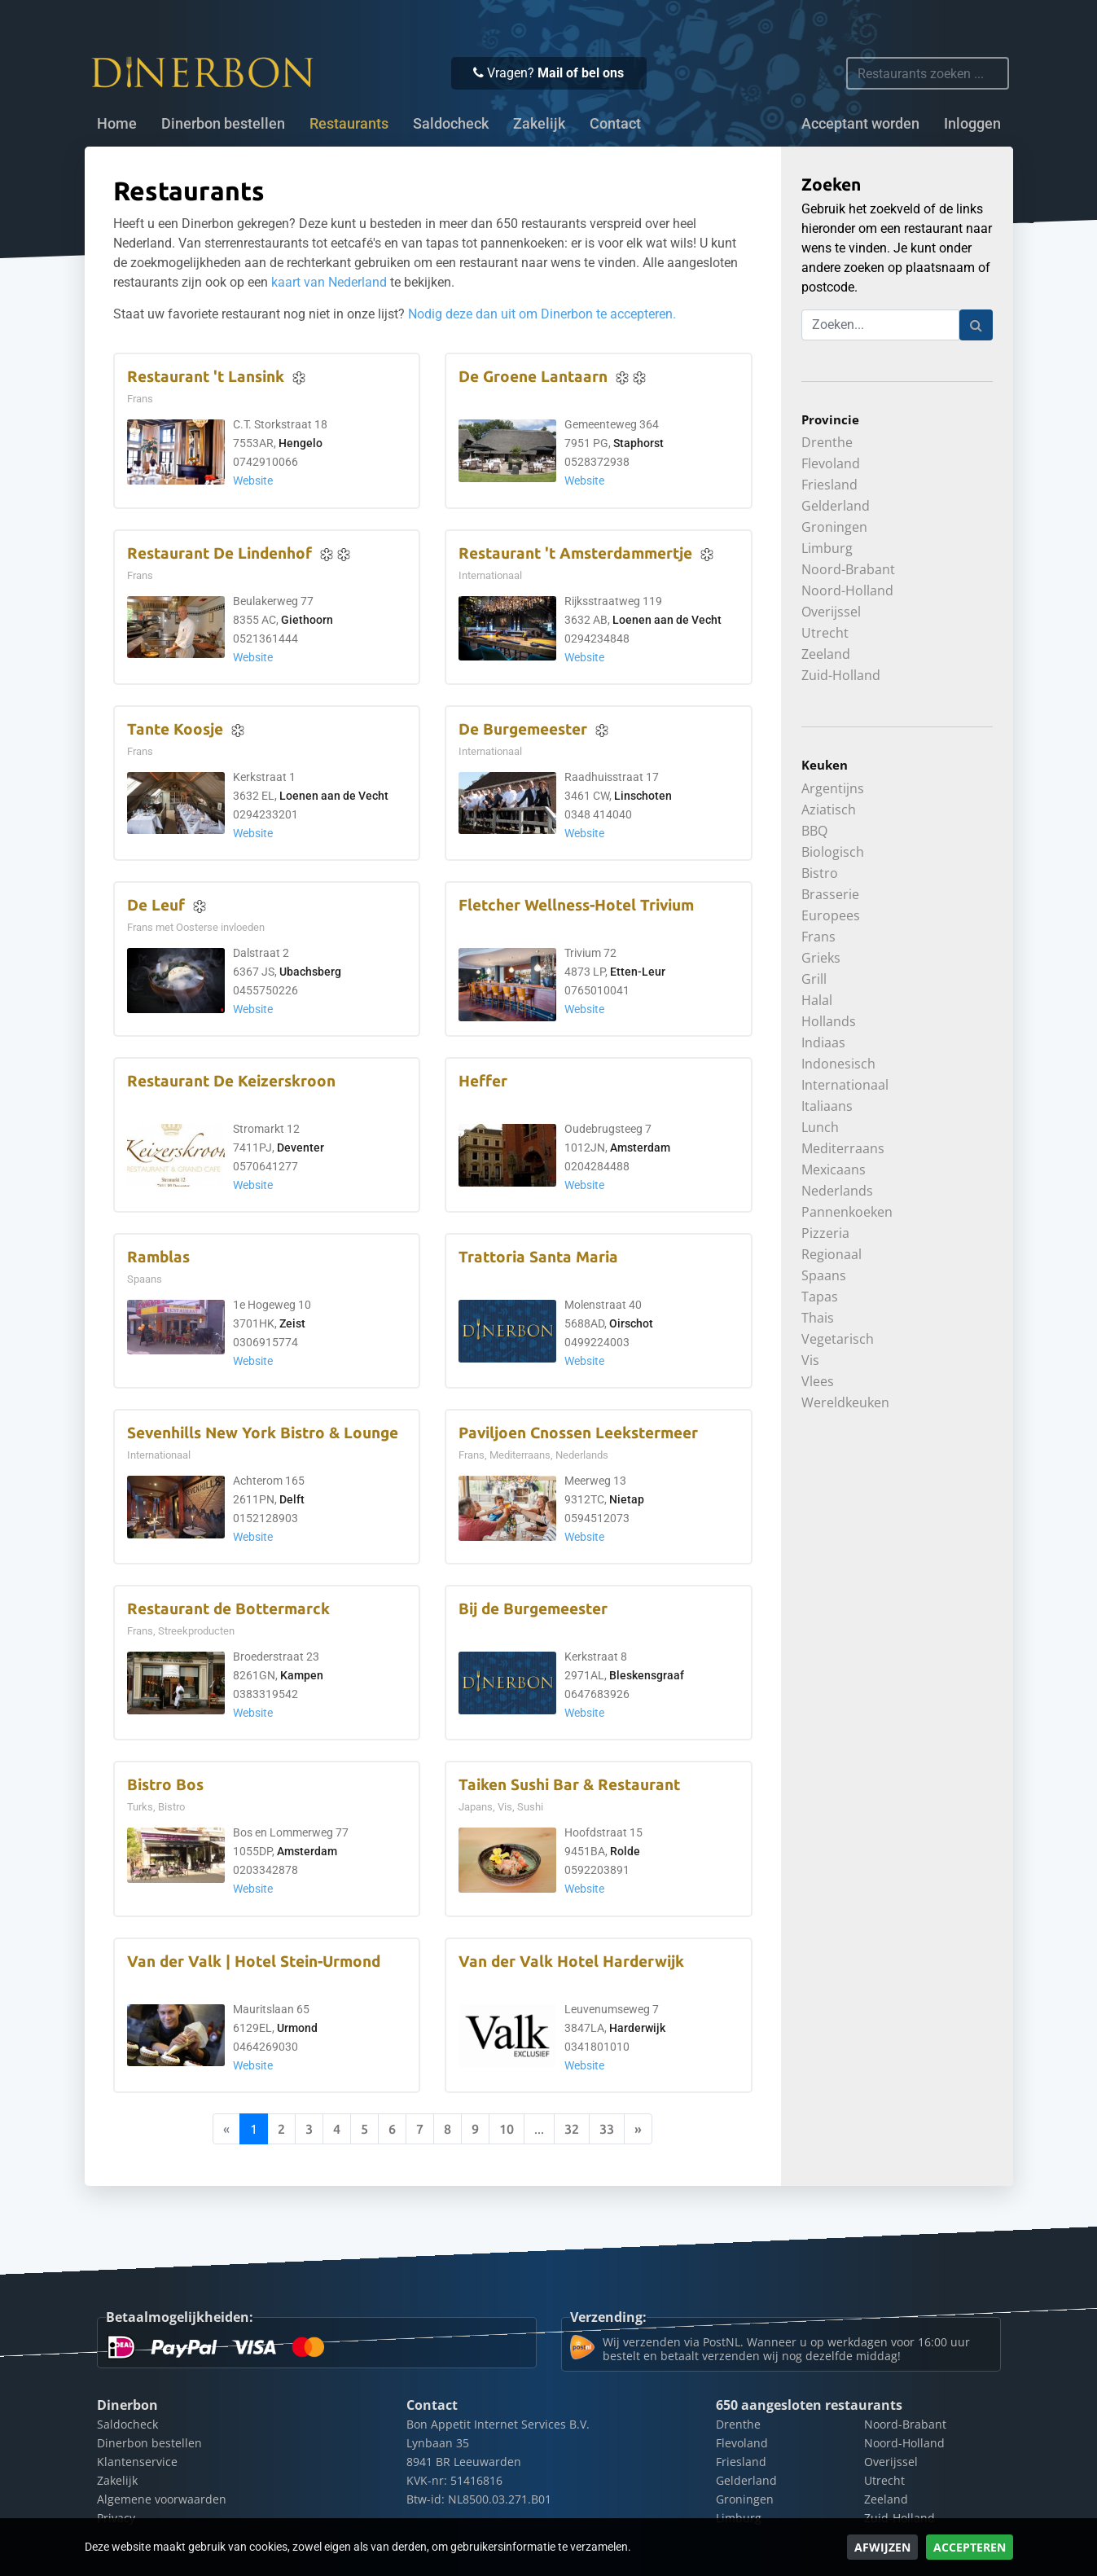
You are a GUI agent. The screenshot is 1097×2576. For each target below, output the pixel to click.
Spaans (823, 1275)
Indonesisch (838, 1064)
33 (606, 2129)
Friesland (829, 485)
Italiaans (827, 1106)
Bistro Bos (165, 1784)
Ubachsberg (310, 972)
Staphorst (638, 443)
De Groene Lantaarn (533, 376)
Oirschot (631, 1324)
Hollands (828, 1021)
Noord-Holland (847, 590)
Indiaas (823, 1042)
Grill (814, 979)
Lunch (820, 1127)
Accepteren (969, 2547)
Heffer (483, 1081)
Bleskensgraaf (646, 1676)
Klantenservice (137, 2461)
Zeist (292, 1324)
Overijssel (831, 612)
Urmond (297, 2028)
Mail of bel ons (581, 73)
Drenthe (827, 442)
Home (117, 124)
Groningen (834, 527)
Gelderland (835, 506)
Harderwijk (637, 2028)
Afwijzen (882, 2547)
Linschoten (643, 796)
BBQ (814, 831)
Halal (816, 1000)
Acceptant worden (860, 124)
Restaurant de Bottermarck (228, 1608)
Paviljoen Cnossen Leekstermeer (578, 1433)
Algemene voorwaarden (161, 2499)
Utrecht (825, 633)
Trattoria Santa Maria (538, 1257)
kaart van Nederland (329, 282)
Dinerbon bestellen (223, 124)
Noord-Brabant (848, 569)
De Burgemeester (523, 729)
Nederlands (837, 1191)
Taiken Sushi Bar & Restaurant (569, 1784)
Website (253, 481)
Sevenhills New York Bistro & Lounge (262, 1433)
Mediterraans (842, 1148)
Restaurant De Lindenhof (219, 553)
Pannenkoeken (847, 1212)
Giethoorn (307, 620)
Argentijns (832, 788)
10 (506, 2129)
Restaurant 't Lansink (205, 376)
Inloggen (972, 124)
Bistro (819, 873)
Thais (817, 1318)
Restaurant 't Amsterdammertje (575, 553)
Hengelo (301, 443)
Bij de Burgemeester (533, 1608)
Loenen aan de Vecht (667, 620)
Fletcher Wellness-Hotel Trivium (576, 905)
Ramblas (158, 1257)
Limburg (827, 548)
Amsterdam (640, 1148)
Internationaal (845, 1085)
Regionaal (831, 1254)
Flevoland (830, 463)
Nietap (626, 1500)
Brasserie (830, 894)
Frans (818, 937)
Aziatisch (828, 809)
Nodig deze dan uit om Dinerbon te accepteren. (542, 314)
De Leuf (156, 905)
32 (571, 2129)
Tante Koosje (175, 729)
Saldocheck (451, 124)
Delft (292, 1500)
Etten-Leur (637, 972)
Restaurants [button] (348, 124)
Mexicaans (833, 1169)
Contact (615, 124)
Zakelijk (539, 124)
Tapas (819, 1297)
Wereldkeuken (845, 1402)
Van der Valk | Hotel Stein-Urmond (253, 1961)
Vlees (817, 1381)
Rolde (625, 1851)
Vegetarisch (837, 1339)
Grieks (820, 958)
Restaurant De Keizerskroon (231, 1081)
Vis (810, 1360)
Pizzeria (825, 1233)
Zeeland (825, 654)
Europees (830, 915)
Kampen (301, 1676)
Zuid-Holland (840, 675)
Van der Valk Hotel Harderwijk (571, 1961)
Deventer (300, 1148)
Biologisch (832, 852)
